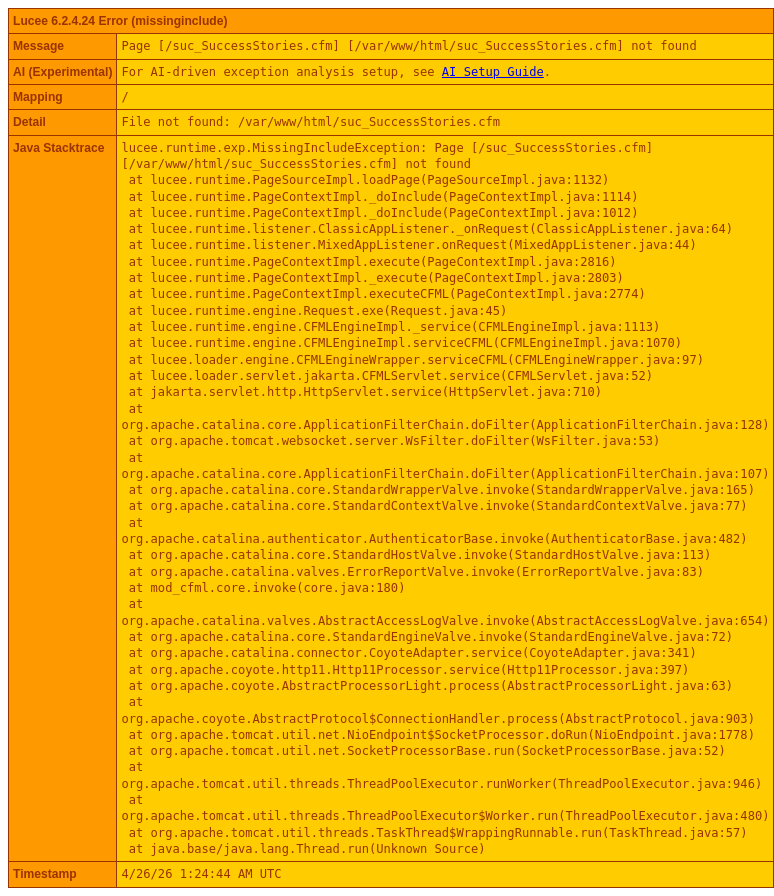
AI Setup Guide (493, 72)
